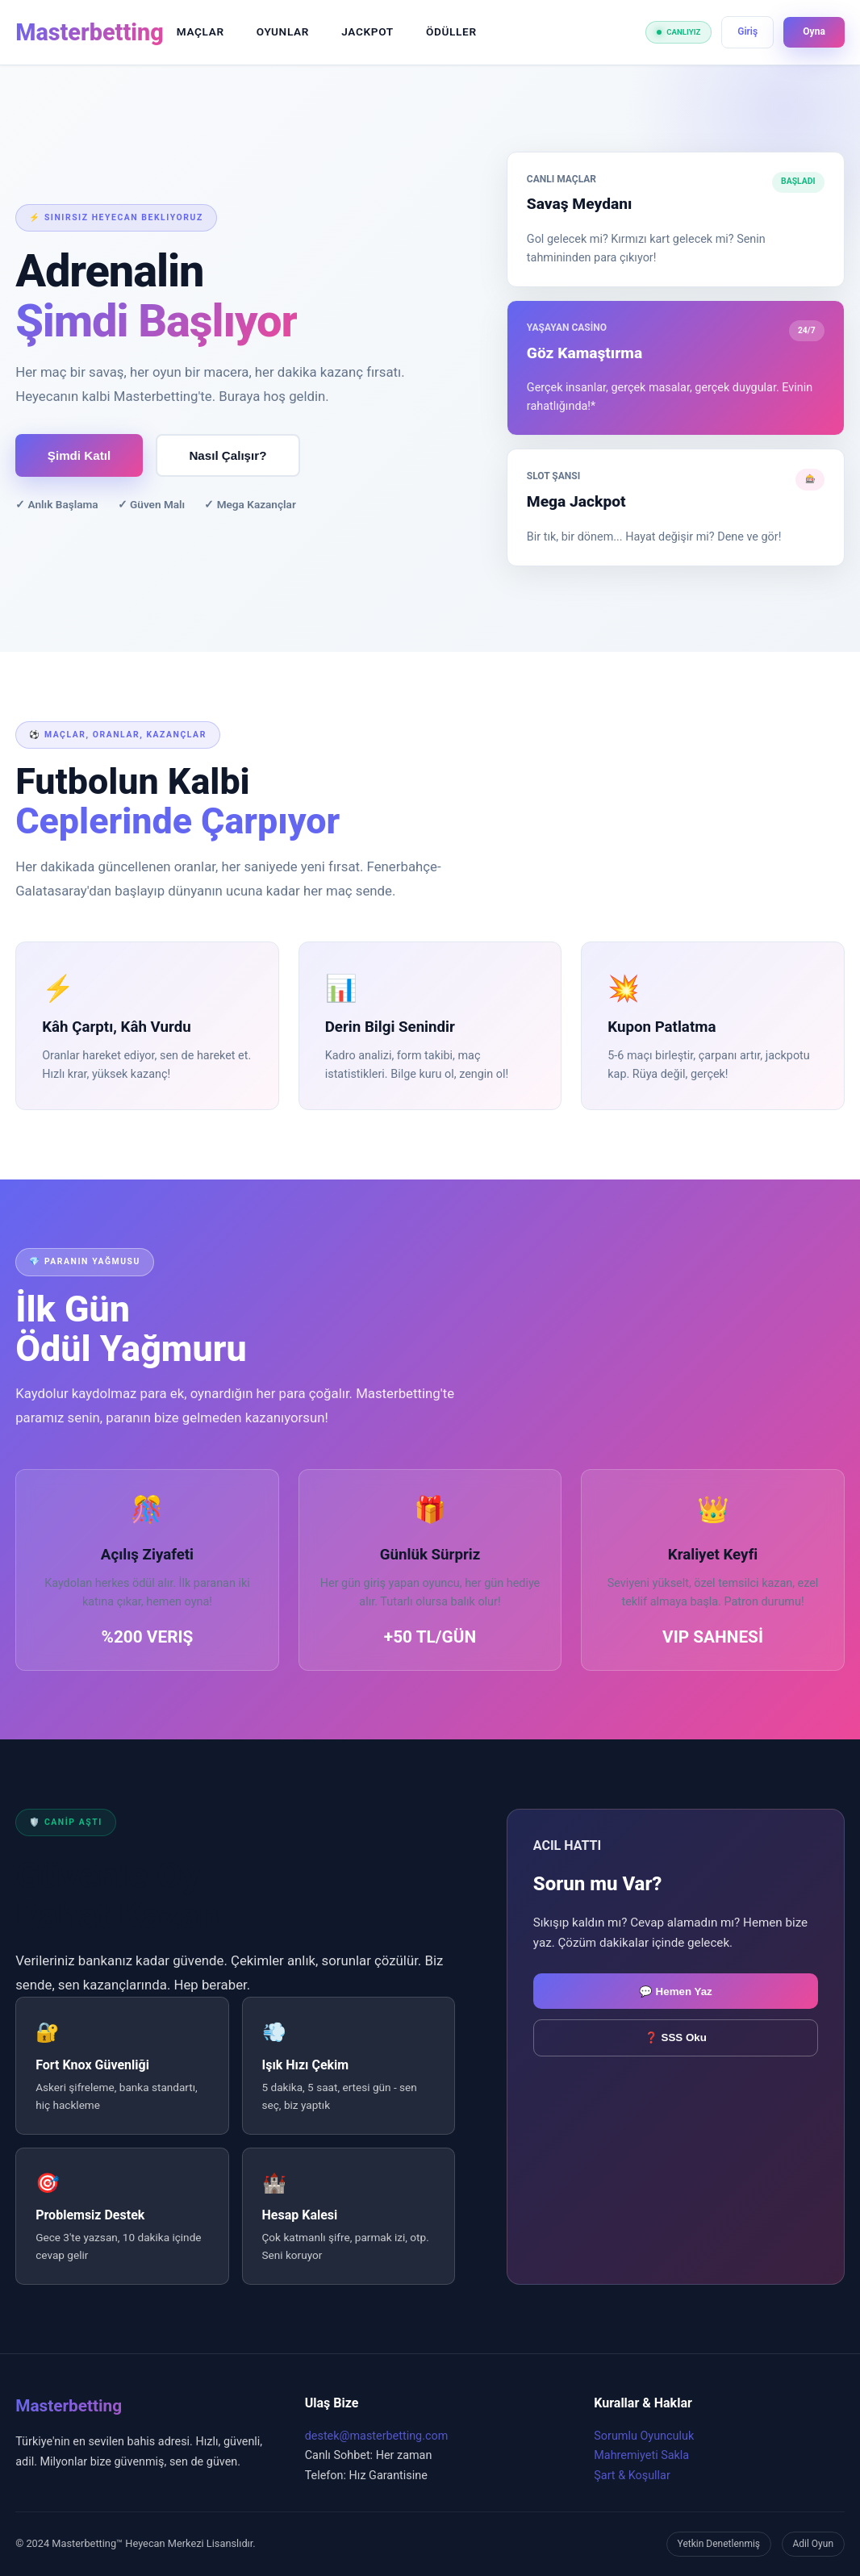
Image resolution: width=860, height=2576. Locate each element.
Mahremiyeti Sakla (641, 2455)
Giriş (747, 31)
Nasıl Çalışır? (229, 455)
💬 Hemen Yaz (675, 1991)
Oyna (814, 31)
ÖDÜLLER (451, 31)
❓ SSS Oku (676, 2037)
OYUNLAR (283, 31)
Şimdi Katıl (79, 455)
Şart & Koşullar (632, 2475)
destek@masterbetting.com (377, 2436)
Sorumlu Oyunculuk (644, 2436)
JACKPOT (367, 31)
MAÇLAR (200, 31)
